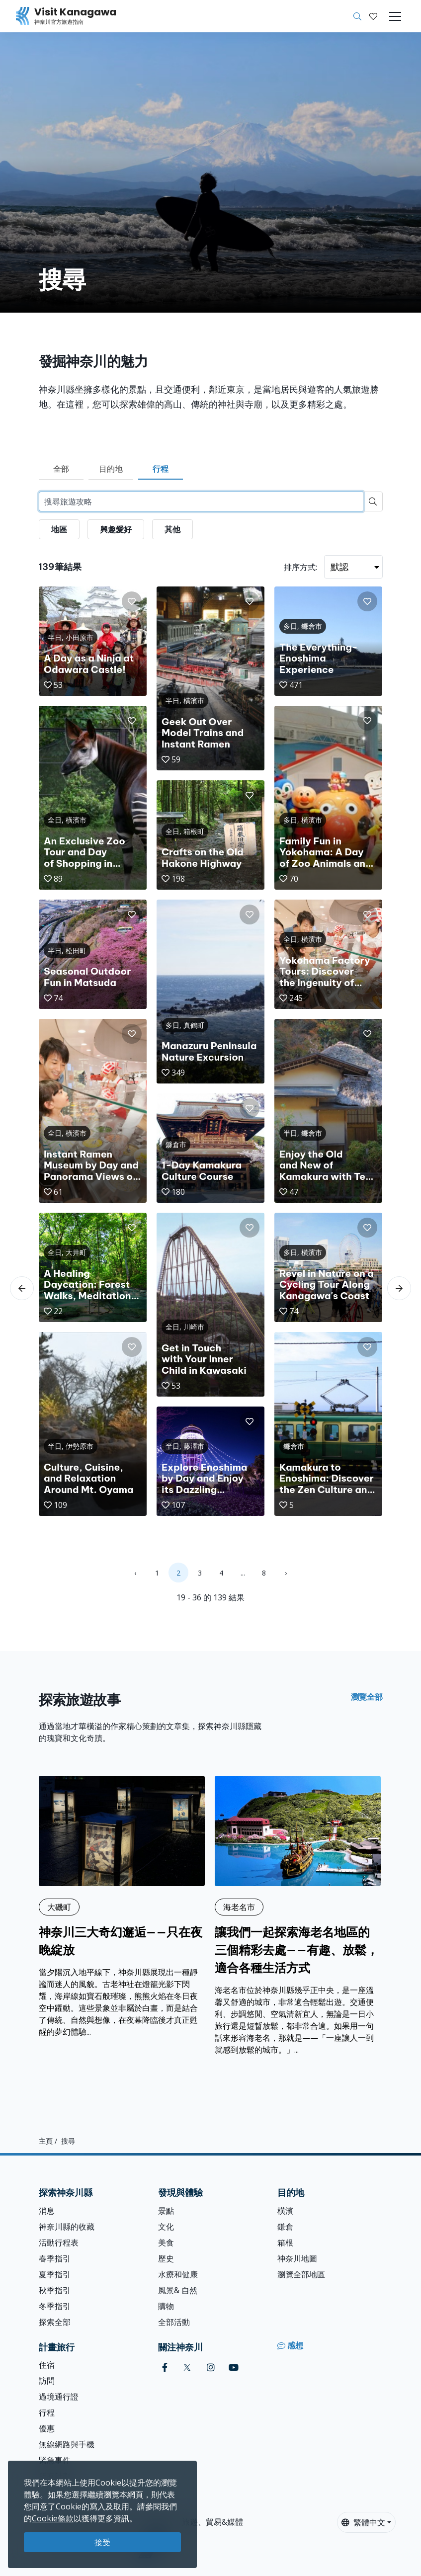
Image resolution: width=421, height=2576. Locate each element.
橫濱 (285, 2210)
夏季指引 (55, 2274)
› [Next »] (286, 1573)
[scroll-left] (22, 1288)
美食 (166, 2242)
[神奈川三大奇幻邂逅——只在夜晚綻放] (122, 1907)
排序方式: (300, 567)
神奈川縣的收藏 (66, 2226)
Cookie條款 (53, 2518)
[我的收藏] (373, 16)
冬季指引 (55, 2306)
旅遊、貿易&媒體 (212, 2521)
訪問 (47, 2380)
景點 (166, 2210)
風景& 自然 (177, 2290)
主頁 (46, 2141)
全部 (61, 468)
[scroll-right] (399, 1288)
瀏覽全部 (367, 1696)
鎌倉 (285, 2226)
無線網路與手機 (66, 2444)
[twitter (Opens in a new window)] (187, 2367)
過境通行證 (59, 2396)
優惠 (47, 2428)
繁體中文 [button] (363, 2522)
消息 (47, 2210)
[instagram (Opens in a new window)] (211, 2367)
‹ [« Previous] (135, 1573)
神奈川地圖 (297, 2258)
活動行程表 (59, 2242)
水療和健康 (178, 2274)
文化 (166, 2226)
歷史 (166, 2258)
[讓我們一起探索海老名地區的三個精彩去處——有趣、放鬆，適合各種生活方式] (298, 1916)
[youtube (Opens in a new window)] (234, 2367)
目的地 (111, 468)
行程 (160, 468)
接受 (102, 2542)
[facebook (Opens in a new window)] (164, 2367)
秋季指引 (55, 2290)
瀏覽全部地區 (301, 2274)
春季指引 (55, 2258)
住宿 (47, 2364)
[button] (373, 16)
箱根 (285, 2242)
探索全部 (55, 2322)
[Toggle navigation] (395, 16)
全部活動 (174, 2322)
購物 (166, 2306)
